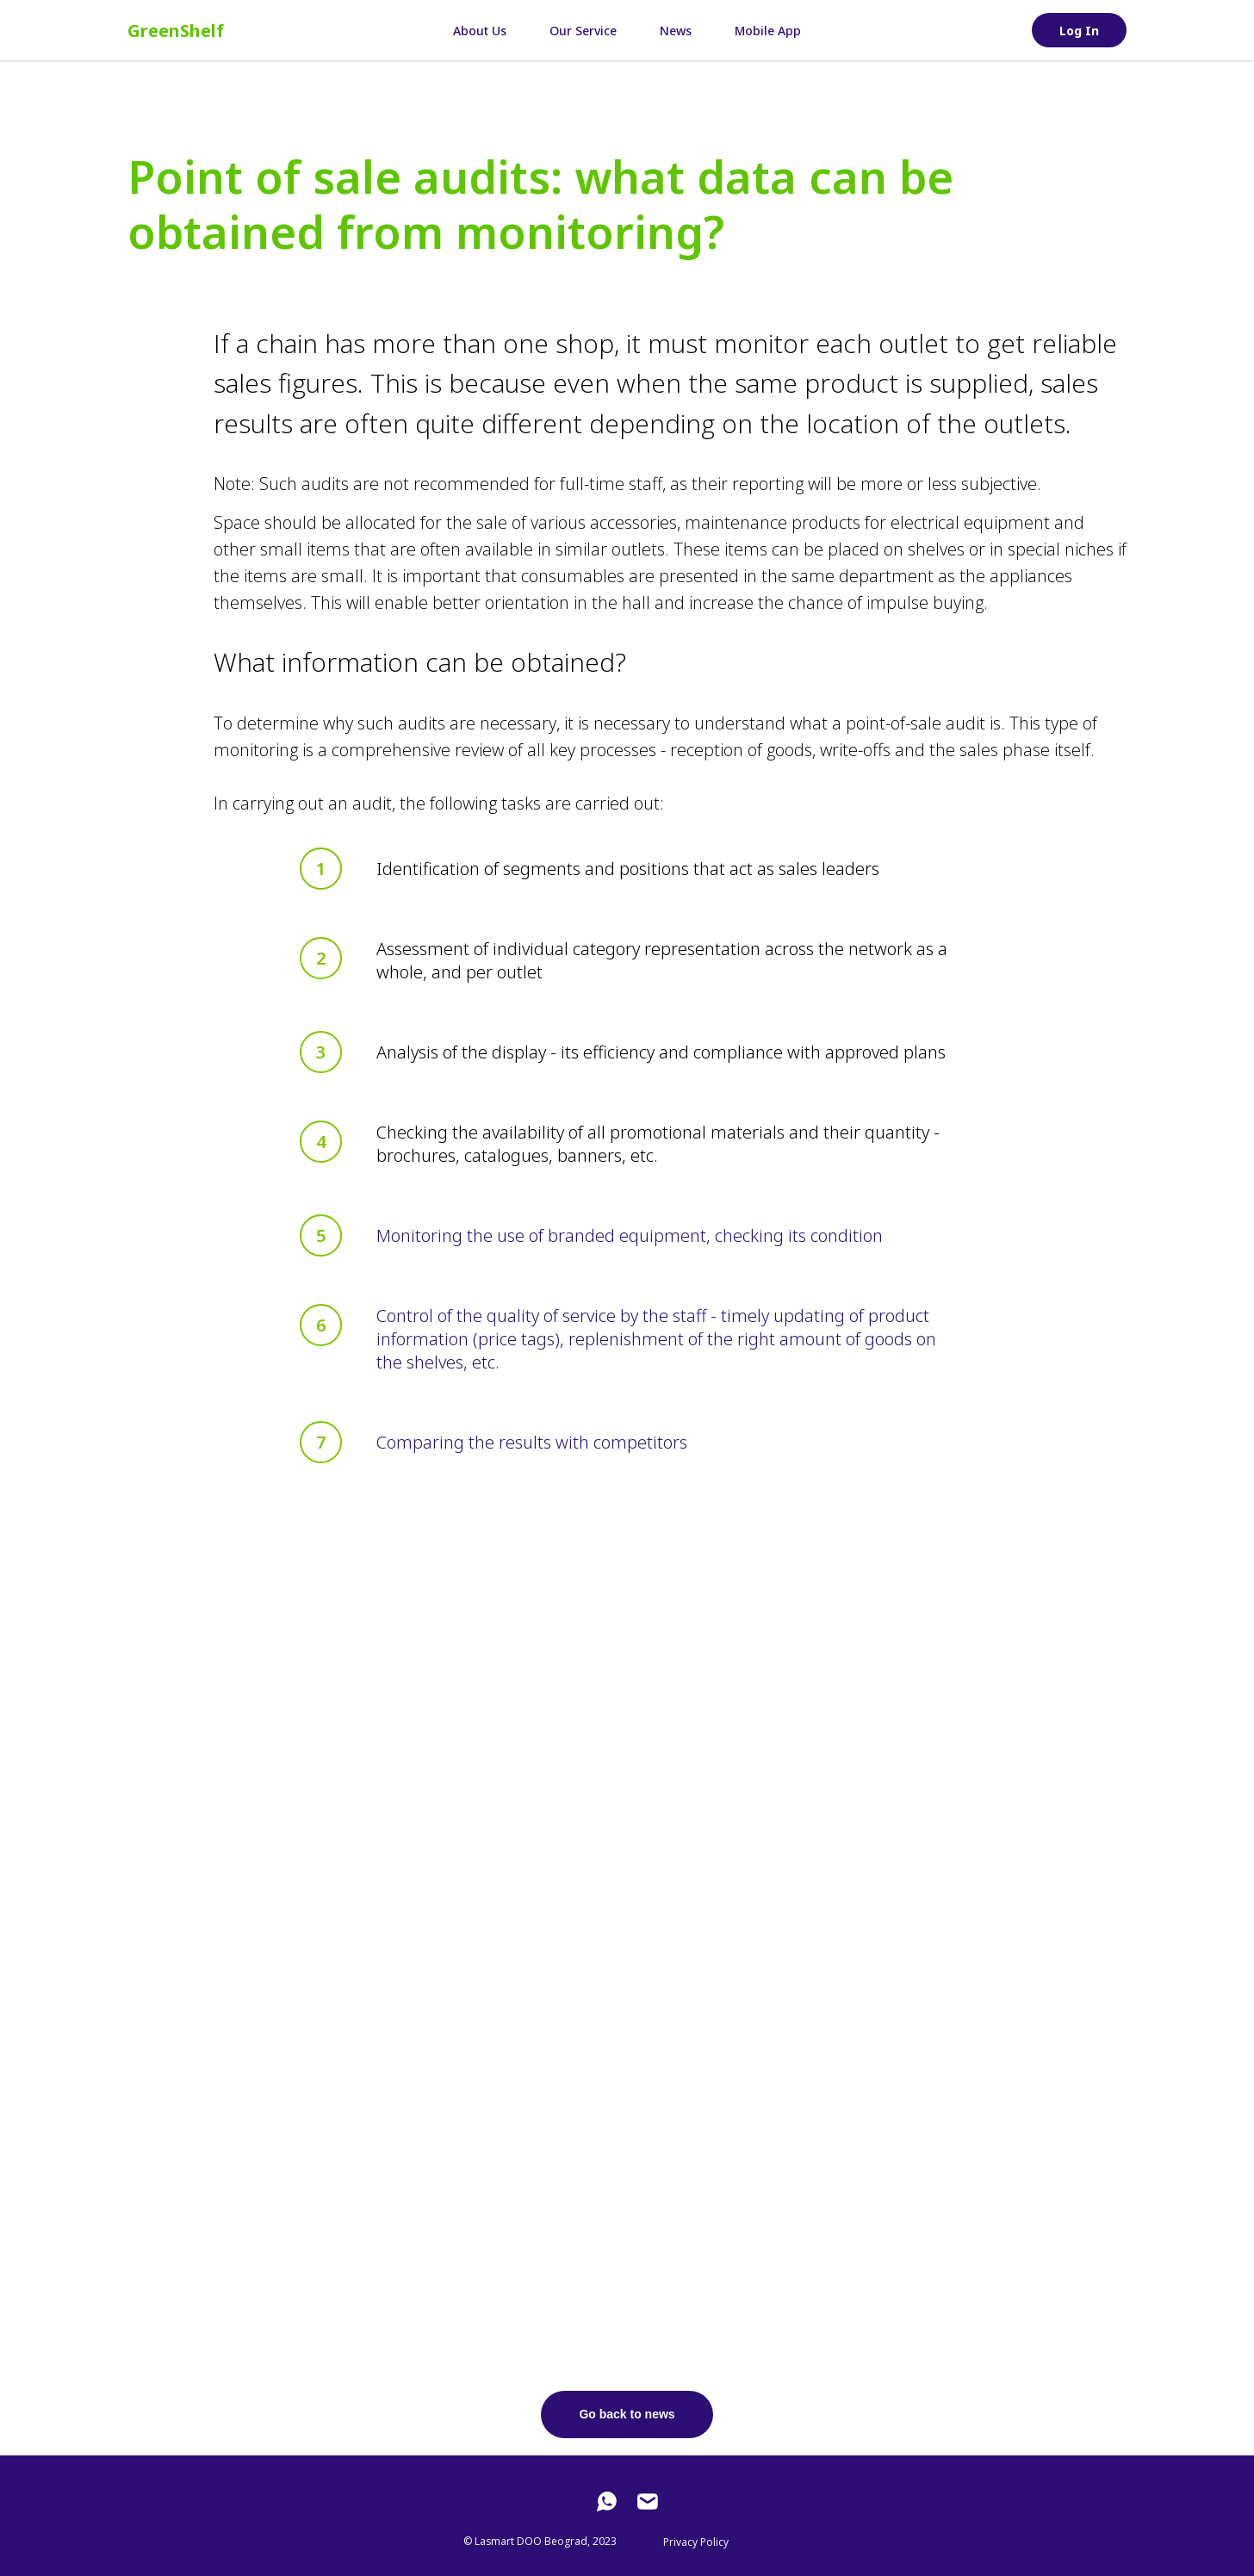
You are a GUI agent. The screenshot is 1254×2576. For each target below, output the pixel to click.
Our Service (583, 30)
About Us (479, 30)
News (676, 30)
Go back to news (626, 2414)
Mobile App (768, 30)
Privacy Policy (696, 2542)
